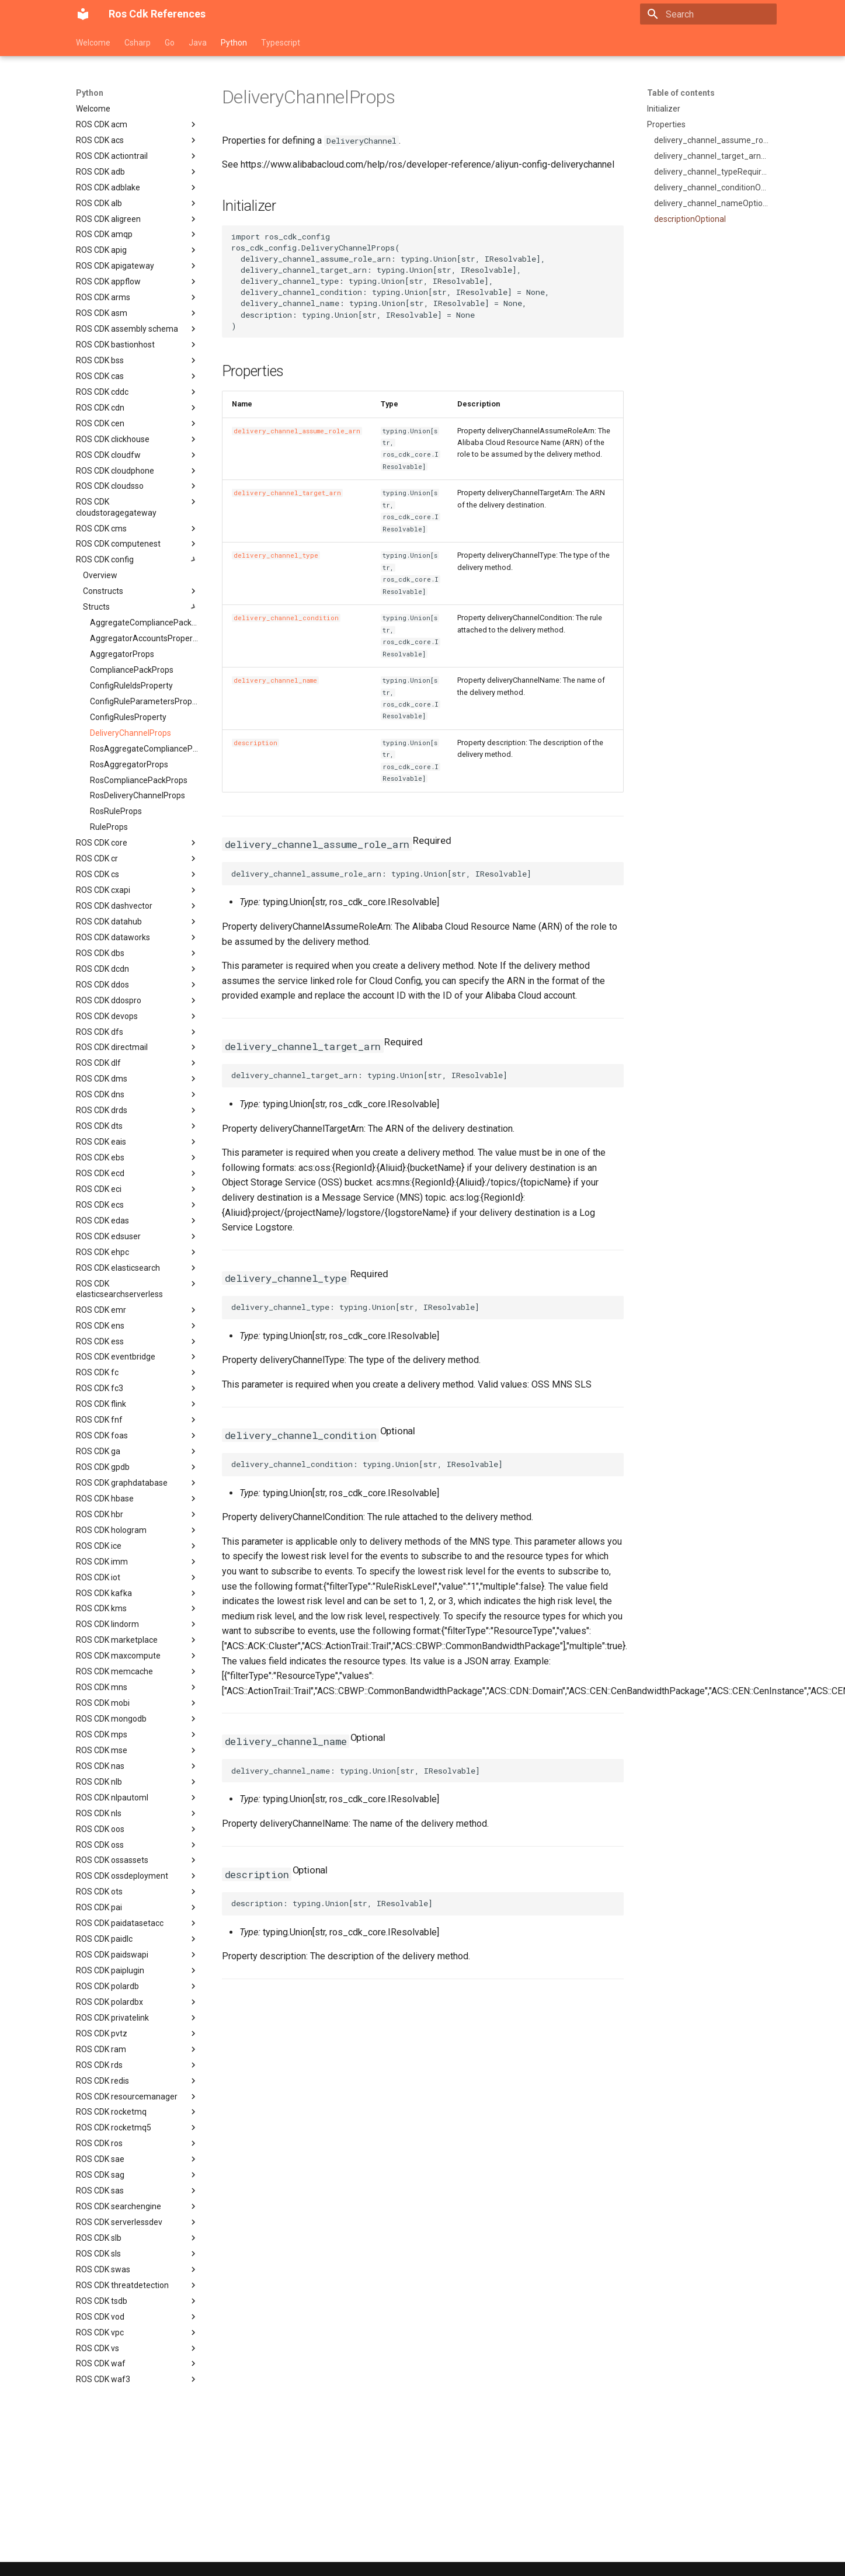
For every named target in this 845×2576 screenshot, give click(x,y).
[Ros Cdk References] (83, 14)
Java (198, 42)
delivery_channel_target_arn (287, 493)
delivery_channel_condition (286, 618)
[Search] (716, 14)
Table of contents (681, 93)
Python (234, 42)
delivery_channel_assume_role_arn (297, 431)
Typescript (280, 42)
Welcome (93, 42)
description (255, 743)
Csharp (137, 42)
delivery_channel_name (275, 680)
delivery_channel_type (276, 555)
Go (170, 42)
